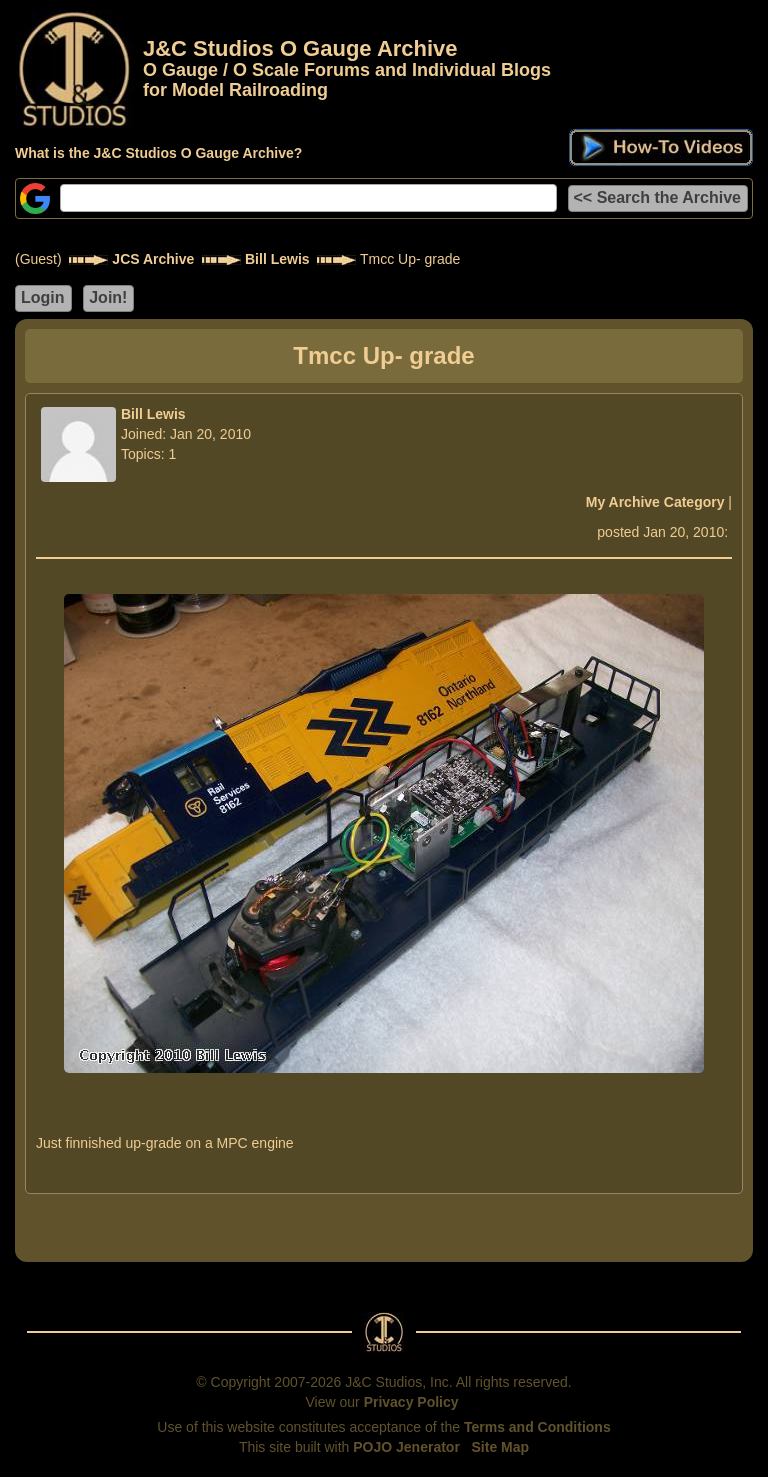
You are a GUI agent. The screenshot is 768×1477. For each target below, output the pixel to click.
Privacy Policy (411, 1402)
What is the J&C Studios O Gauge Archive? (158, 153)
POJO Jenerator (406, 1447)
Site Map (501, 1447)
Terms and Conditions (537, 1427)
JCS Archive (153, 259)
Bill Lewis (277, 259)
